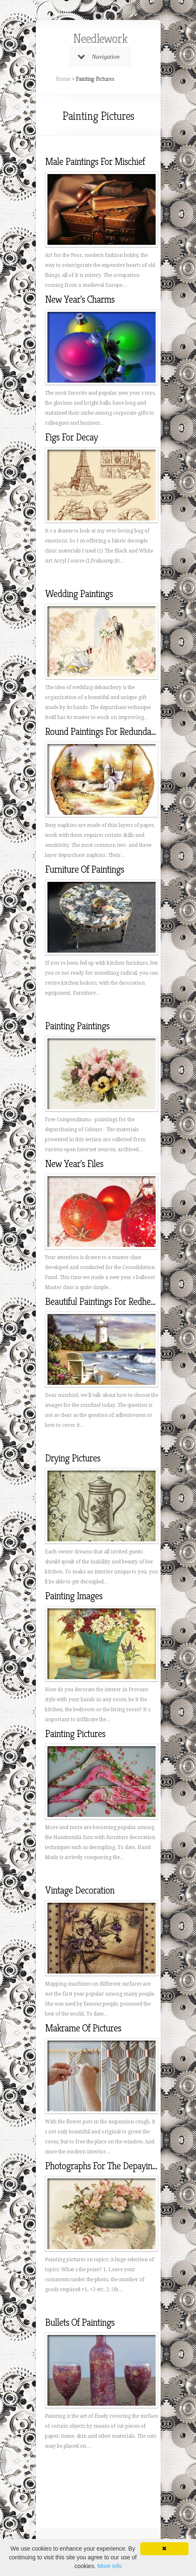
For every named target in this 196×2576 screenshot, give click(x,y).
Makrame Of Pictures (83, 2028)
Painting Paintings (77, 1026)
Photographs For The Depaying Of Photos (119, 2166)
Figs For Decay (71, 437)
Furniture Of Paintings (84, 869)
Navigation (99, 56)
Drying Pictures (72, 1458)
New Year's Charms (79, 299)
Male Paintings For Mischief (95, 161)
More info (109, 2566)
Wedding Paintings (79, 593)
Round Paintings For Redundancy (104, 731)
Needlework (100, 39)
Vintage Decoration (79, 1890)
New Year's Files (74, 1163)
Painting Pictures (75, 1733)
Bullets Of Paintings (79, 2322)
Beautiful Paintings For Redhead (102, 1301)
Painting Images (73, 1596)
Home (63, 78)
